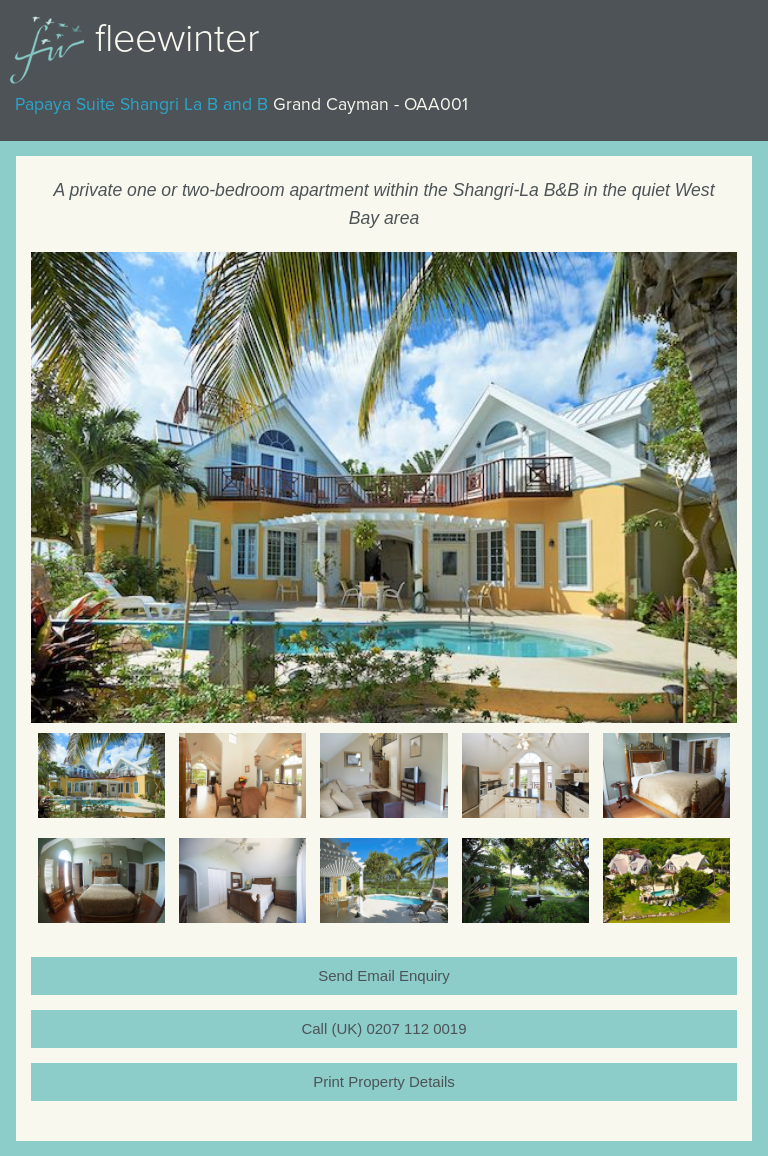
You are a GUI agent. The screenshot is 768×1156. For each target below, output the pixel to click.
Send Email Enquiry (384, 975)
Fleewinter (177, 38)
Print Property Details (384, 1081)
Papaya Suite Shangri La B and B (141, 104)
